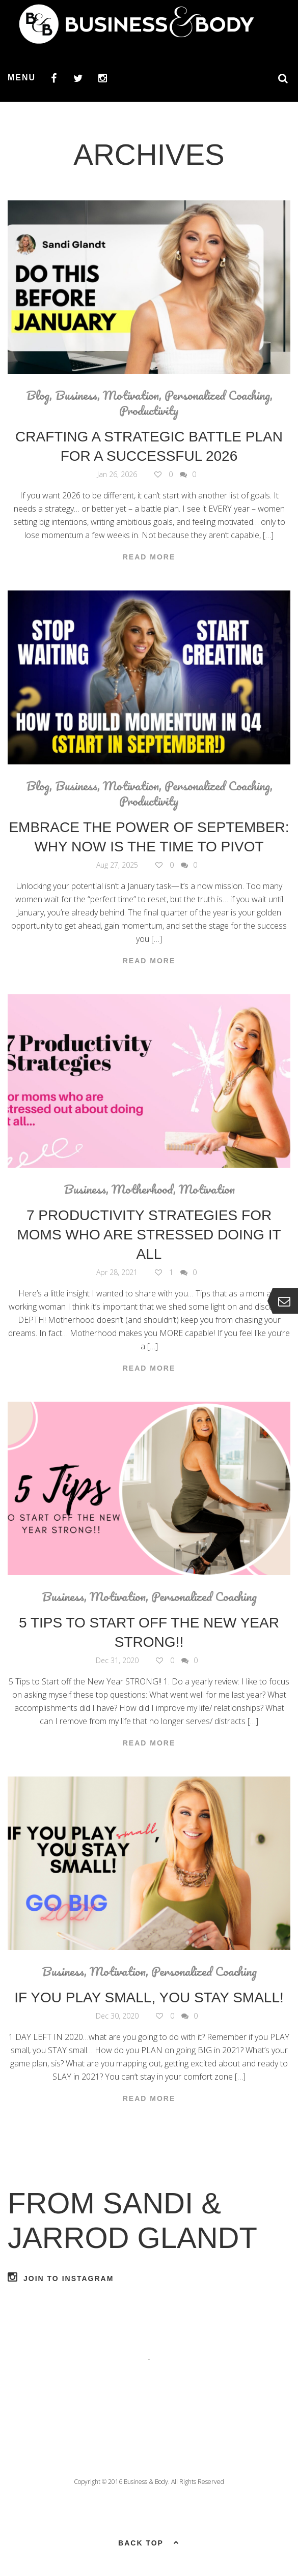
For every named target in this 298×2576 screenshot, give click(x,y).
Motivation (131, 395)
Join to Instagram (61, 2277)
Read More (149, 557)
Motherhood (142, 1189)
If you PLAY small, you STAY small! (149, 1997)
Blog (37, 395)
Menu (22, 77)
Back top (149, 2542)
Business (76, 395)
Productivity (149, 410)
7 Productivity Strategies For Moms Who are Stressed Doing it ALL (149, 1234)
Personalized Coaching (217, 395)
